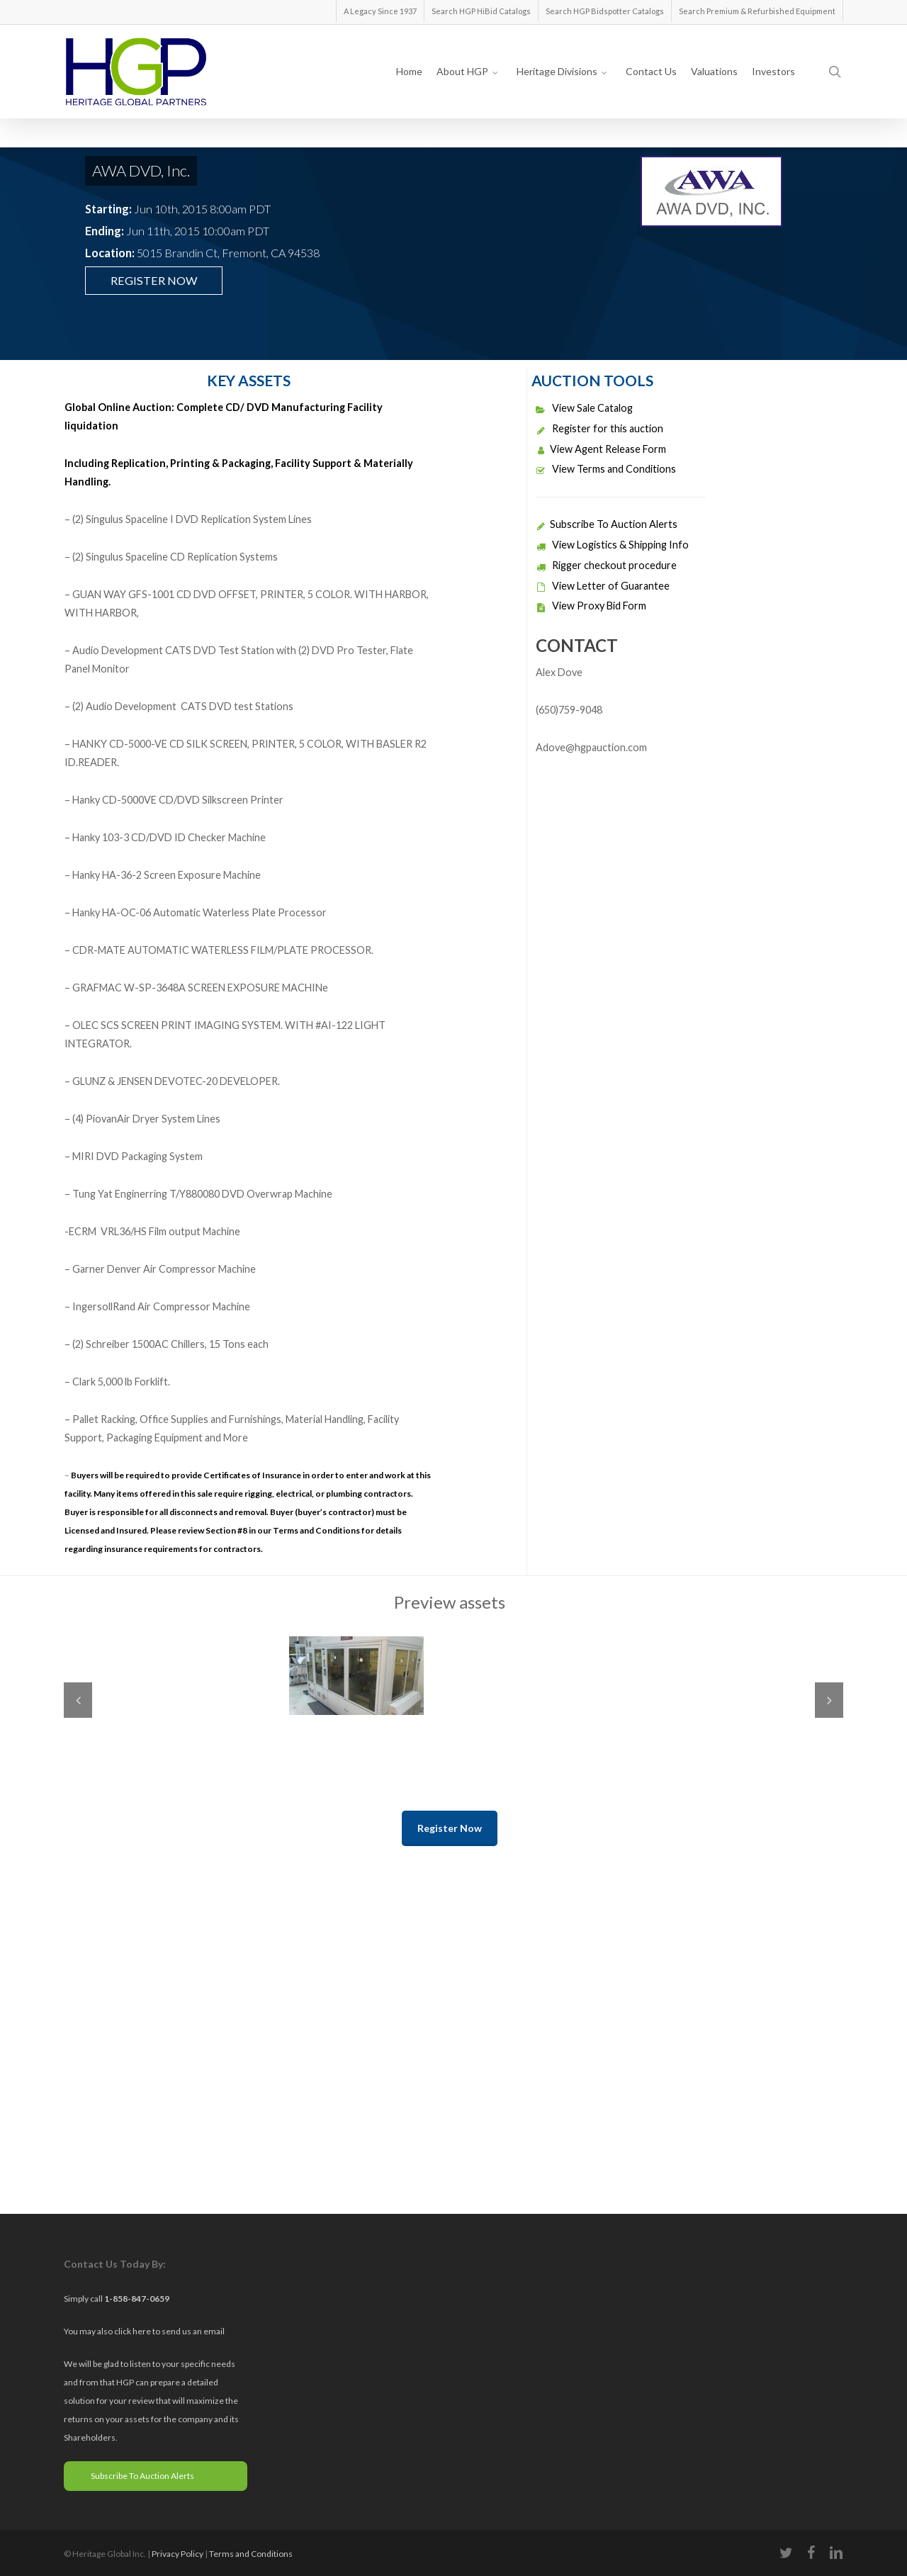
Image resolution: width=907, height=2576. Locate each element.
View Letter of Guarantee (603, 586)
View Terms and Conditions (606, 469)
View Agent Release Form (601, 449)
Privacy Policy (177, 2553)
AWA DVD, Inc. (141, 170)
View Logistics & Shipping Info (612, 545)
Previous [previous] (78, 1700)
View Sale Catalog (584, 408)
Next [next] (829, 1700)
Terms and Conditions (251, 2553)
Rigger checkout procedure (606, 565)
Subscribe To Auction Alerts (606, 524)
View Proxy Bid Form (591, 606)
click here (133, 2331)
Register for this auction (599, 428)
